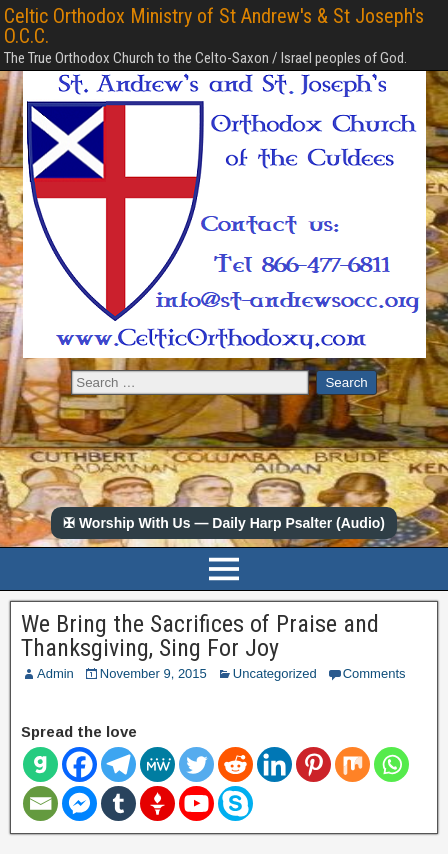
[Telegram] (118, 764)
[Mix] (352, 764)
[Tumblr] (118, 803)
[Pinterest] (313, 764)
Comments (374, 673)
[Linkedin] (274, 764)
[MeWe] (157, 764)
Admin (55, 673)
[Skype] (235, 803)
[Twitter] (196, 764)
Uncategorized (275, 673)
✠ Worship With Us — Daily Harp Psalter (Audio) (224, 523)
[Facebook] (79, 764)
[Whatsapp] (391, 764)
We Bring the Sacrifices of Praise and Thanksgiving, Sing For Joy (200, 636)
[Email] (40, 803)
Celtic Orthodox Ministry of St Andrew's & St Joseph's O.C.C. (214, 26)
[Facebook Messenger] (79, 803)
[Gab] (40, 764)
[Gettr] (157, 803)
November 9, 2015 (153, 673)
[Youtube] (196, 803)
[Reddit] (235, 764)
